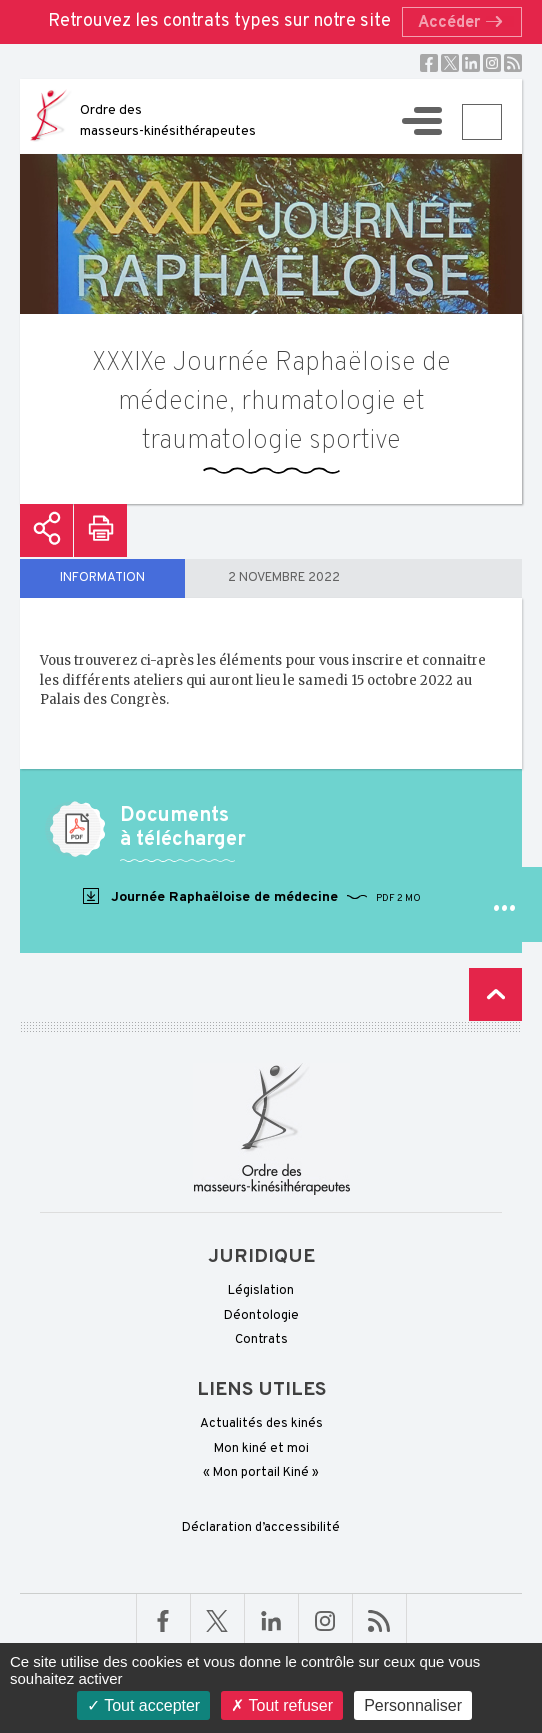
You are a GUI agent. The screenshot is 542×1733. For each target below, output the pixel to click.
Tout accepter (143, 1705)
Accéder (466, 23)
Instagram (492, 63)
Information (102, 578)
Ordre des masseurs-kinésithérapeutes (168, 121)
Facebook (429, 63)
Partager (46, 530)
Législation (261, 1291)
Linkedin (471, 63)
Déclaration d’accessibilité (261, 1528)
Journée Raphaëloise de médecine (250, 897)
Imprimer (100, 530)
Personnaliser (413, 1705)
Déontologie (261, 1316)
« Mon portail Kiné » (261, 1473)
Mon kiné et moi (261, 1449)
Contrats (261, 1340)
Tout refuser (282, 1705)
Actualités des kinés (261, 1424)
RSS (513, 63)
